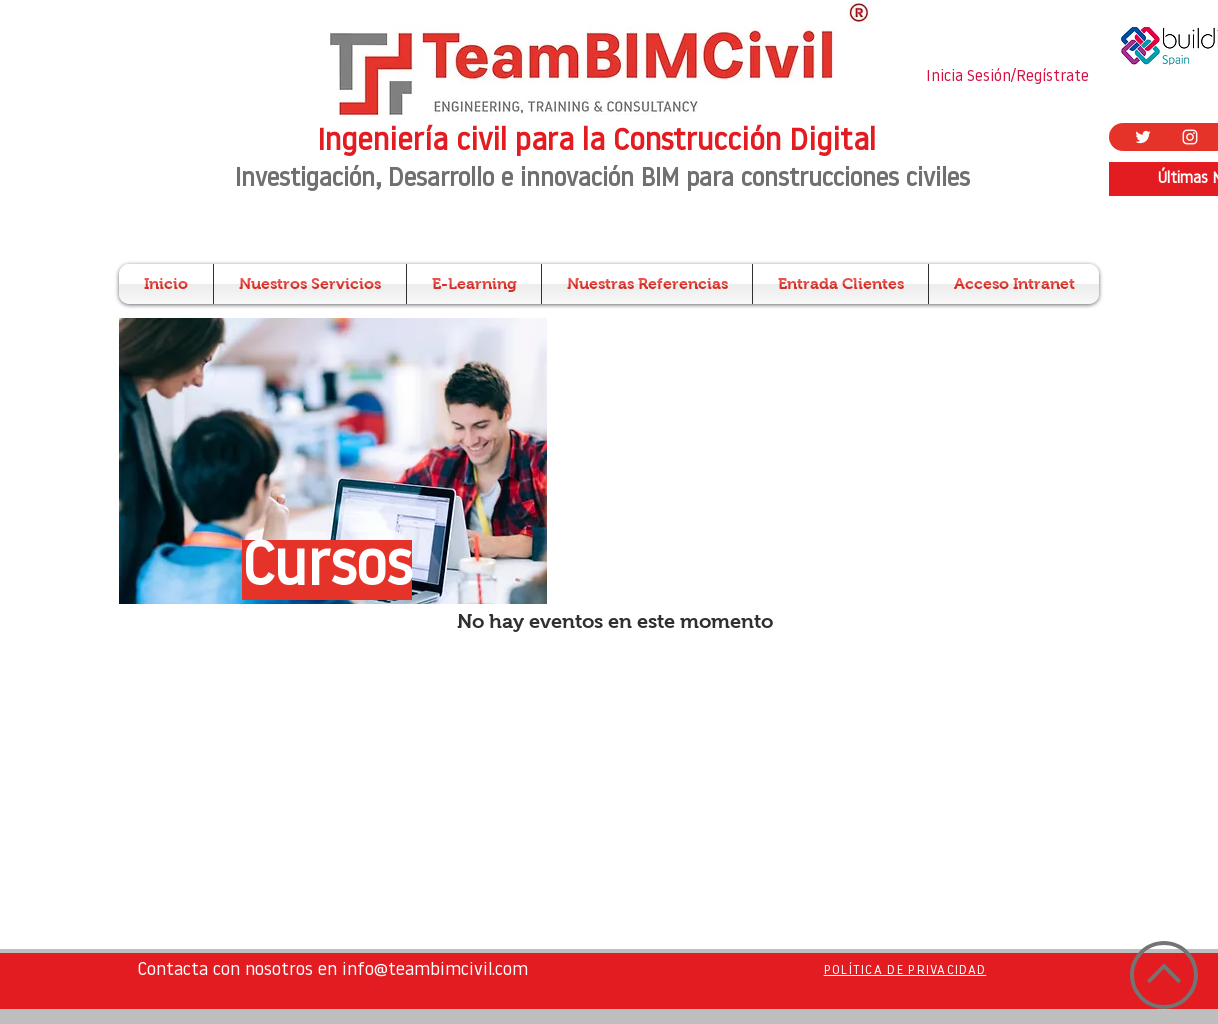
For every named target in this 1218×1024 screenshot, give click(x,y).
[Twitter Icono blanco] (1143, 137)
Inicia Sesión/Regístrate (1007, 77)
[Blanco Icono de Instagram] (1190, 137)
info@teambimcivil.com (435, 970)
